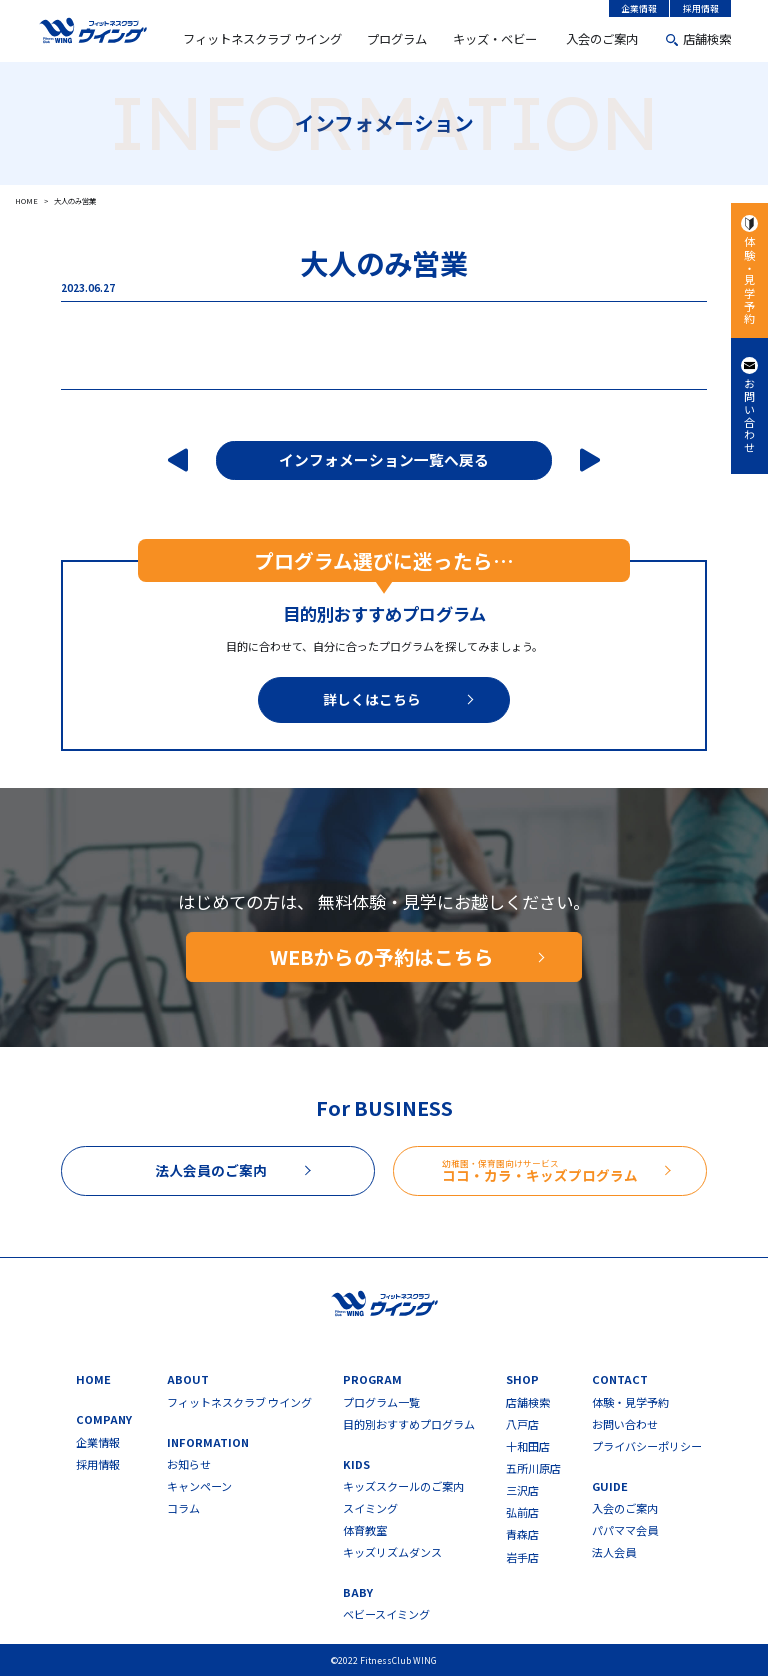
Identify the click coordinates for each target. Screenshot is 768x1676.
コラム (183, 1508)
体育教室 (365, 1530)
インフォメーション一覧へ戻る (384, 459)
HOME (93, 1379)
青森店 (522, 1534)
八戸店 (522, 1424)
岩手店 (522, 1557)
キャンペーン (199, 1486)
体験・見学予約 (750, 280)
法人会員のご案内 (211, 1170)
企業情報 (639, 8)
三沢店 (522, 1490)
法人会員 (614, 1552)
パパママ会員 (625, 1530)
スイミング (370, 1508)
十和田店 (528, 1446)
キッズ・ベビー (495, 39)
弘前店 (522, 1512)
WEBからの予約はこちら (382, 956)
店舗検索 (707, 39)
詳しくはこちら (372, 699)
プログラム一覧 (381, 1402)
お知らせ (189, 1464)
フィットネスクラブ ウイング (262, 39)
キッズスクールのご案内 (403, 1486)
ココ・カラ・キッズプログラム (574, 1171)
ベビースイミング (386, 1614)
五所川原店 (533, 1468)
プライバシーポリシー (647, 1446)
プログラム (397, 39)
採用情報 (701, 8)
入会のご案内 (602, 39)
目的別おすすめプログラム (409, 1424)
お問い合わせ (750, 416)
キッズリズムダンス (392, 1552)
